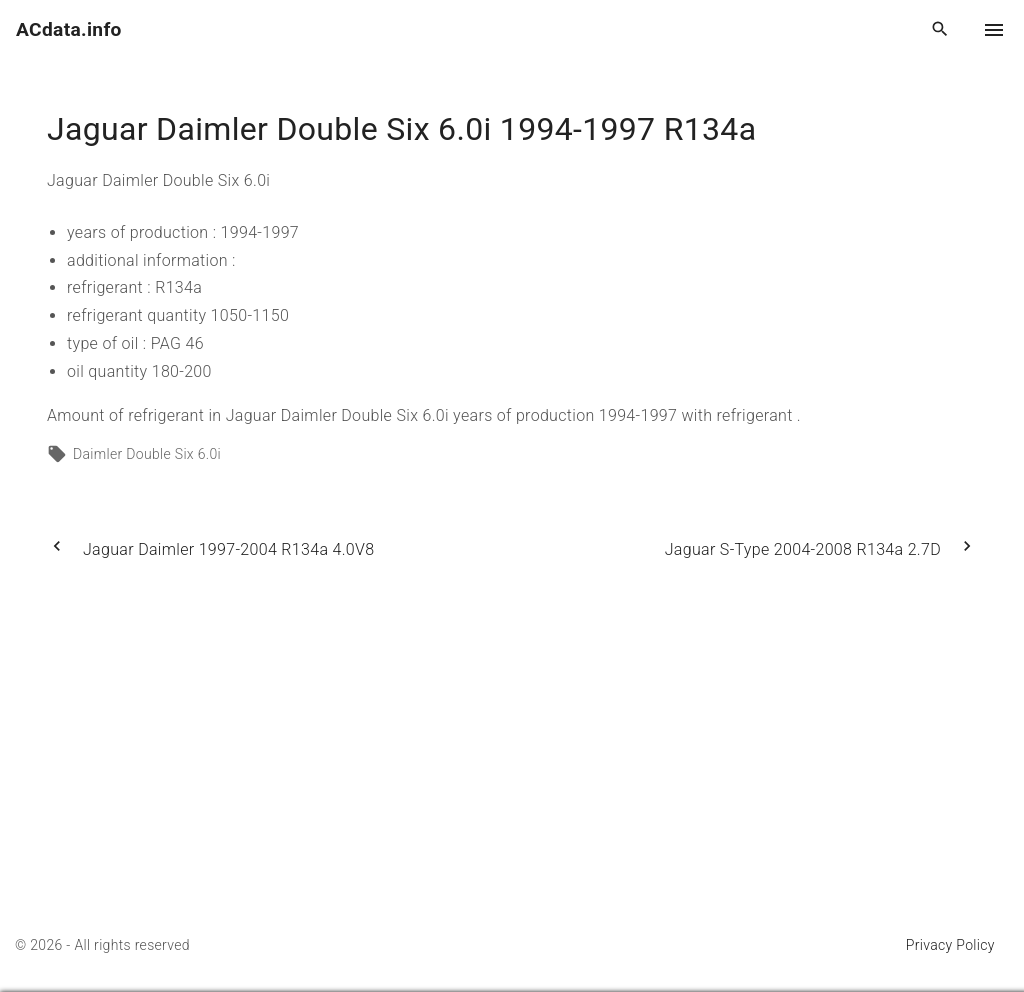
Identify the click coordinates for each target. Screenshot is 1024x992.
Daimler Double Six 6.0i (147, 454)
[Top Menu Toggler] (994, 30)
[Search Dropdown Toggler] (940, 30)
